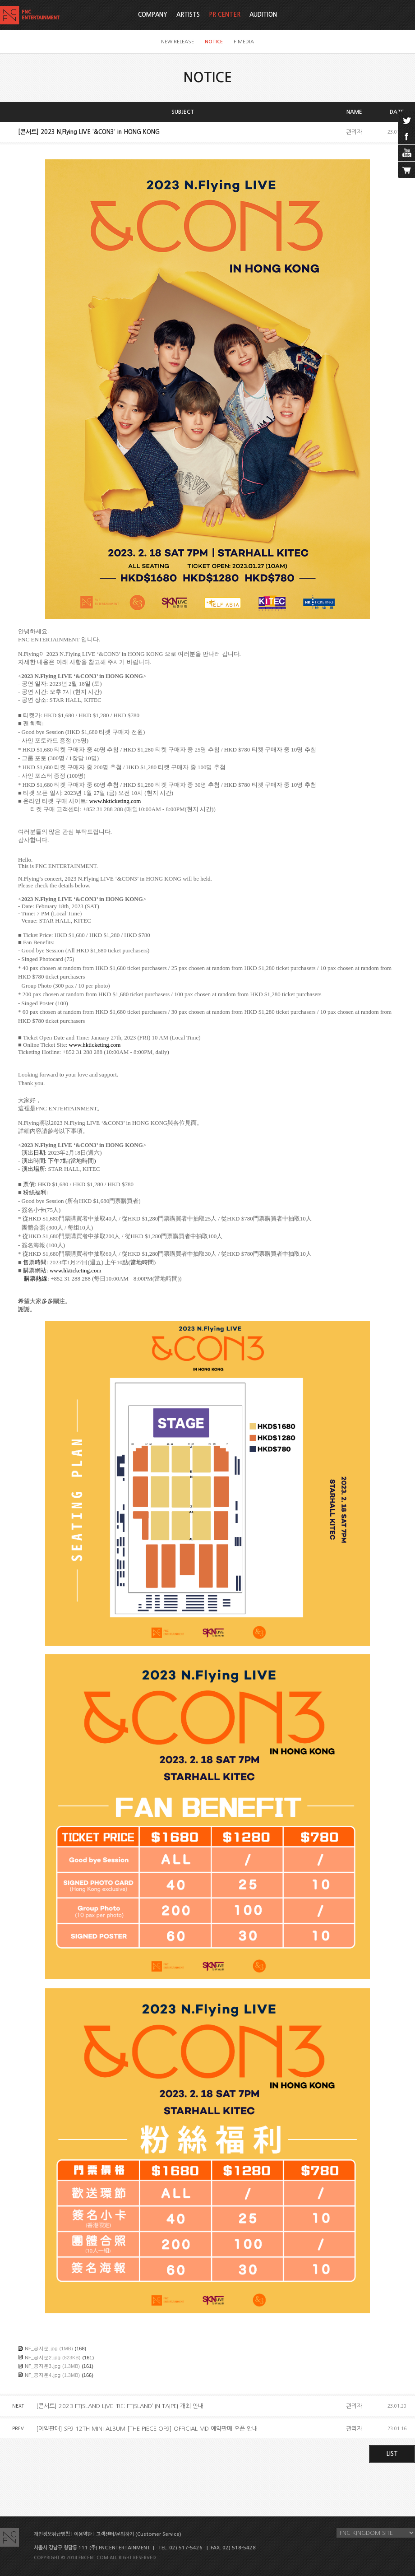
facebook (406, 136)
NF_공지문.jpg (41, 2348)
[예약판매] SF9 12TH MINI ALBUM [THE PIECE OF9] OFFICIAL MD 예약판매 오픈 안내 (147, 2429)
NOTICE (214, 41)
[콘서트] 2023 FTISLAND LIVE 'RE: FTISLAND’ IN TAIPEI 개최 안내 (119, 2406)
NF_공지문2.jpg (42, 2357)
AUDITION (263, 15)
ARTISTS (188, 15)
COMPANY (152, 15)
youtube (406, 153)
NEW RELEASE (177, 41)
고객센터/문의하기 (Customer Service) (138, 2534)
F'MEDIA (244, 41)
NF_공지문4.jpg (42, 2375)
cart (406, 170)
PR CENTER (224, 15)
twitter (406, 119)
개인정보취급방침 (52, 2534)
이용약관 (83, 2534)
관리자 (354, 132)
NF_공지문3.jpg (42, 2365)
